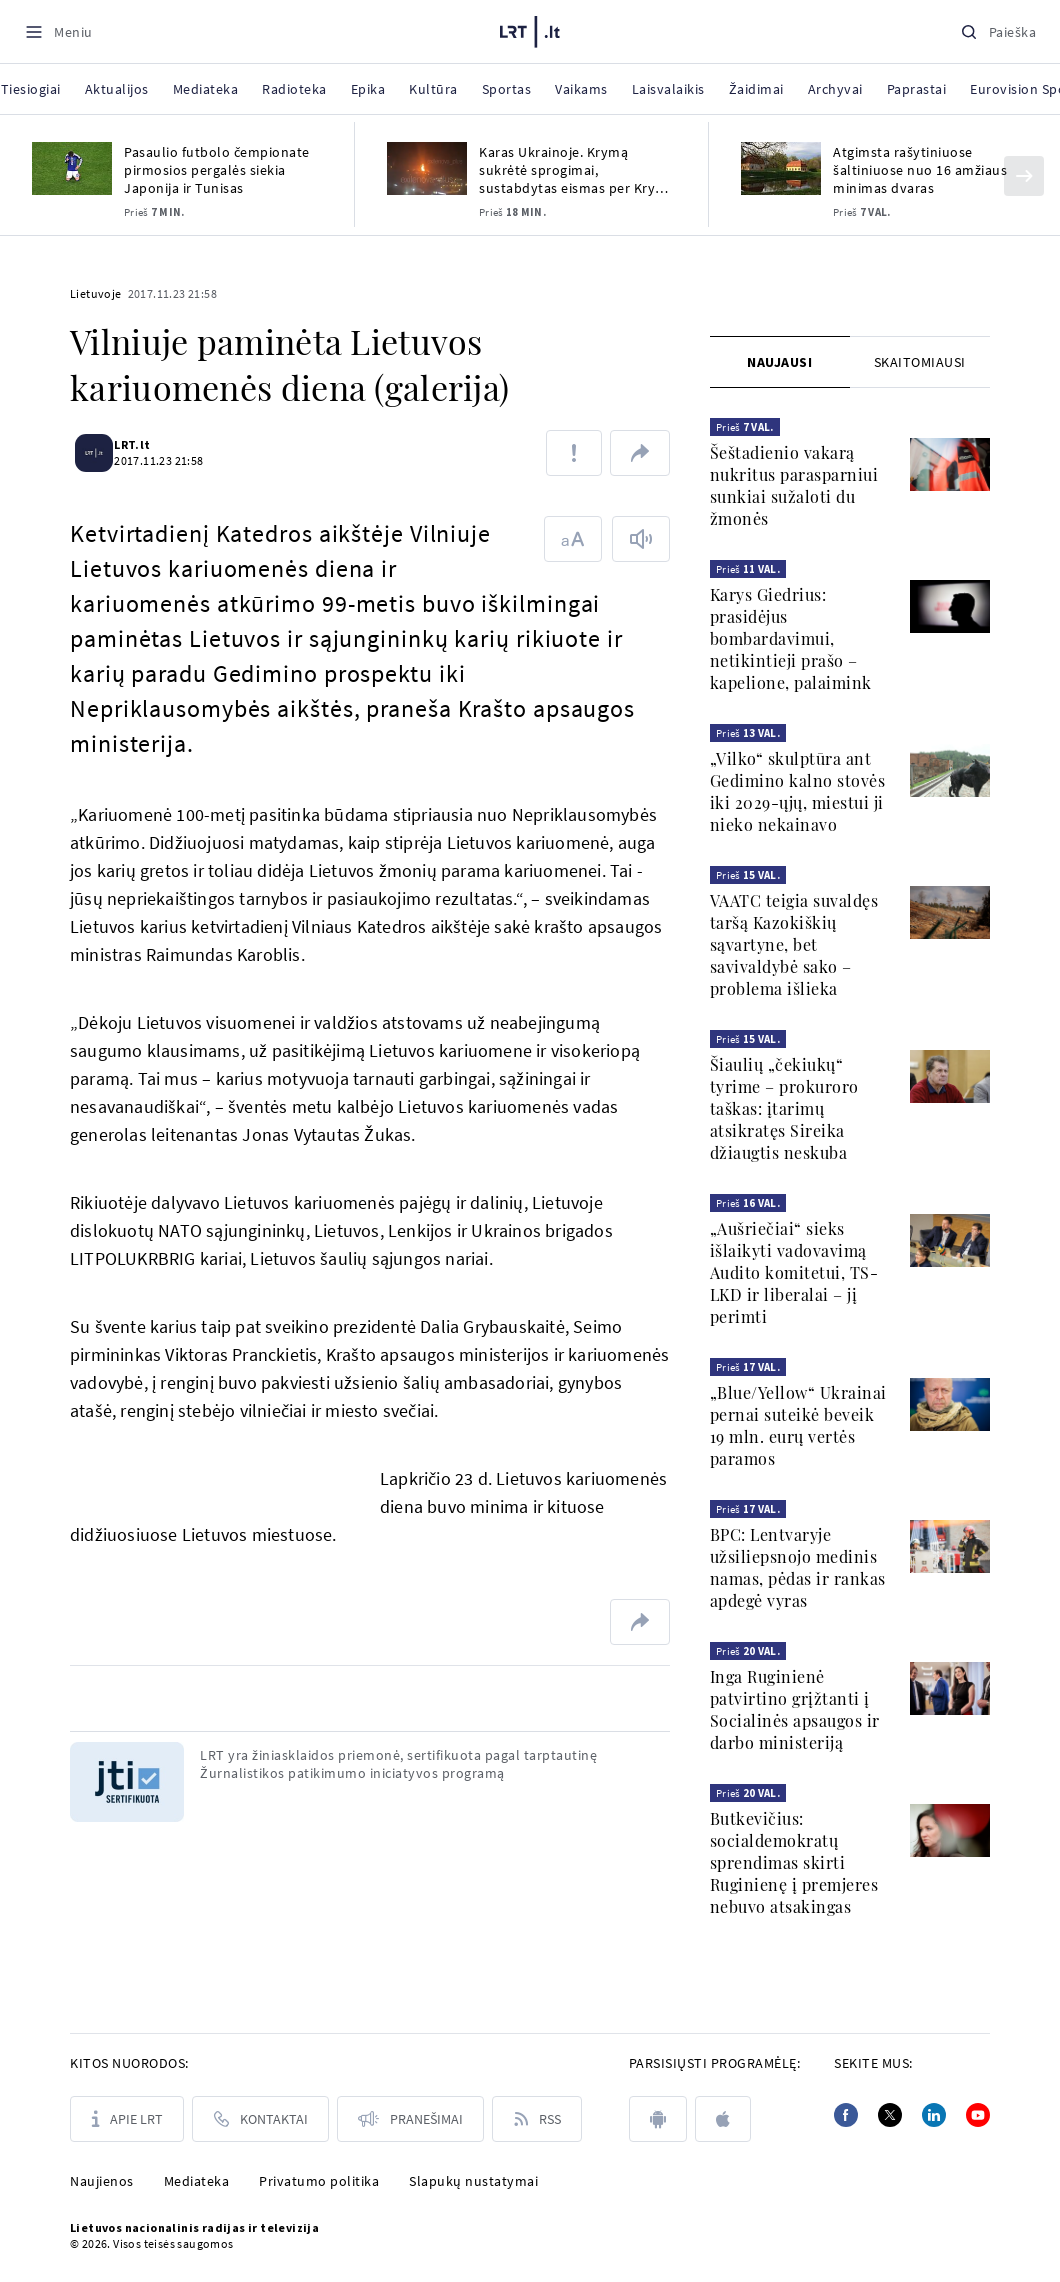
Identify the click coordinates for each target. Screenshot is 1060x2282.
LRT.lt (144, 444)
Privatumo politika (319, 2181)
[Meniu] (58, 31)
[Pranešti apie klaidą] (574, 453)
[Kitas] (1024, 176)
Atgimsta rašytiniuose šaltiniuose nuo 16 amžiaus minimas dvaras (920, 170)
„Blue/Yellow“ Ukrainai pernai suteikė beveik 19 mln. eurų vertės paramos (798, 1425)
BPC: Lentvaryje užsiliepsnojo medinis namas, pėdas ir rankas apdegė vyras (798, 1567)
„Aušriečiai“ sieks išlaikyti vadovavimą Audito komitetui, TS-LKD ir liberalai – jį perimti (794, 1272)
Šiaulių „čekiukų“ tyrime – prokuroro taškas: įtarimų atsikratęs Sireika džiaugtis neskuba (784, 1108)
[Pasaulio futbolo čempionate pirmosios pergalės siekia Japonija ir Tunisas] (72, 168)
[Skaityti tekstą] (641, 539)
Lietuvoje (96, 293)
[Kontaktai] (260, 2119)
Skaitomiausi (920, 362)
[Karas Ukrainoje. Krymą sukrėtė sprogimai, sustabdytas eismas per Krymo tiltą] (427, 168)
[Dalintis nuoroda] (640, 453)
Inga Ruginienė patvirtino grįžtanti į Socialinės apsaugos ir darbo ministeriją (795, 1709)
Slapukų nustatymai (473, 2181)
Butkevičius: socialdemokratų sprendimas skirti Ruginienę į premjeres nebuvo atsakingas (794, 1862)
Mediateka (197, 2181)
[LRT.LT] (530, 29)
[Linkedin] (934, 2115)
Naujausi (779, 362)
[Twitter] (890, 2115)
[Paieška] (998, 31)
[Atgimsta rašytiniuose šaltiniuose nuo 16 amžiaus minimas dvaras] (781, 168)
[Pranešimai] (410, 2119)
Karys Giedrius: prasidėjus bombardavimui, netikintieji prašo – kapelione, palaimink (791, 638)
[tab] (780, 362)
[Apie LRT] (127, 2119)
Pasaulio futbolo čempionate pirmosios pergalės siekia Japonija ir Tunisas (217, 170)
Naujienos (102, 2181)
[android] (658, 2119)
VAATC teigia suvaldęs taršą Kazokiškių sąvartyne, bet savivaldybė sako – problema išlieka (794, 944)
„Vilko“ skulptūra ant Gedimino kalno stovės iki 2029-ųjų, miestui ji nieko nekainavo (798, 791)
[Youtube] (978, 2115)
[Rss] (537, 2119)
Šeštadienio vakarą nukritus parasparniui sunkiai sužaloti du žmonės (794, 485)
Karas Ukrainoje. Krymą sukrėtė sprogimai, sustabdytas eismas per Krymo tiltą (577, 170)
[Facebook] (846, 2115)
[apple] (723, 2119)
